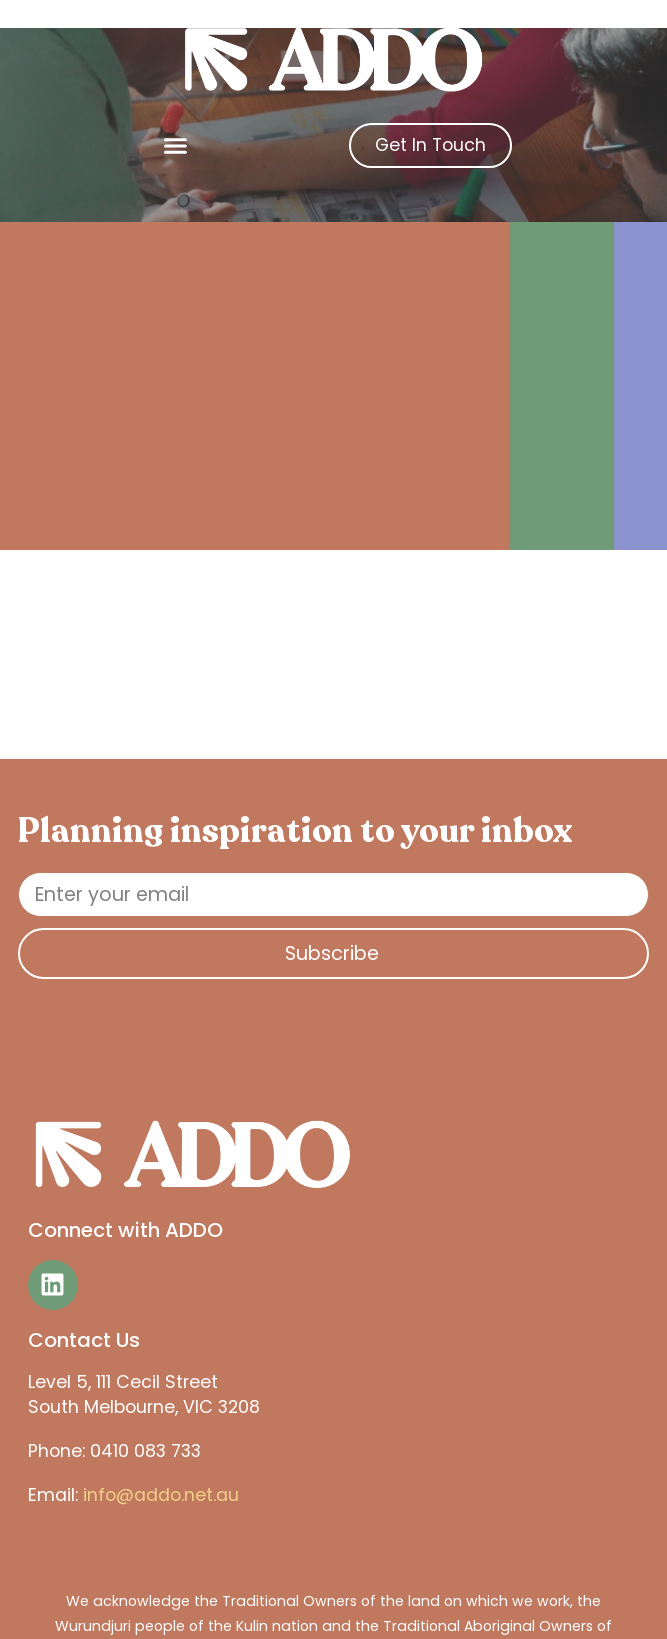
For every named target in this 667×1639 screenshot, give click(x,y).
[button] (176, 146)
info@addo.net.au (161, 1495)
